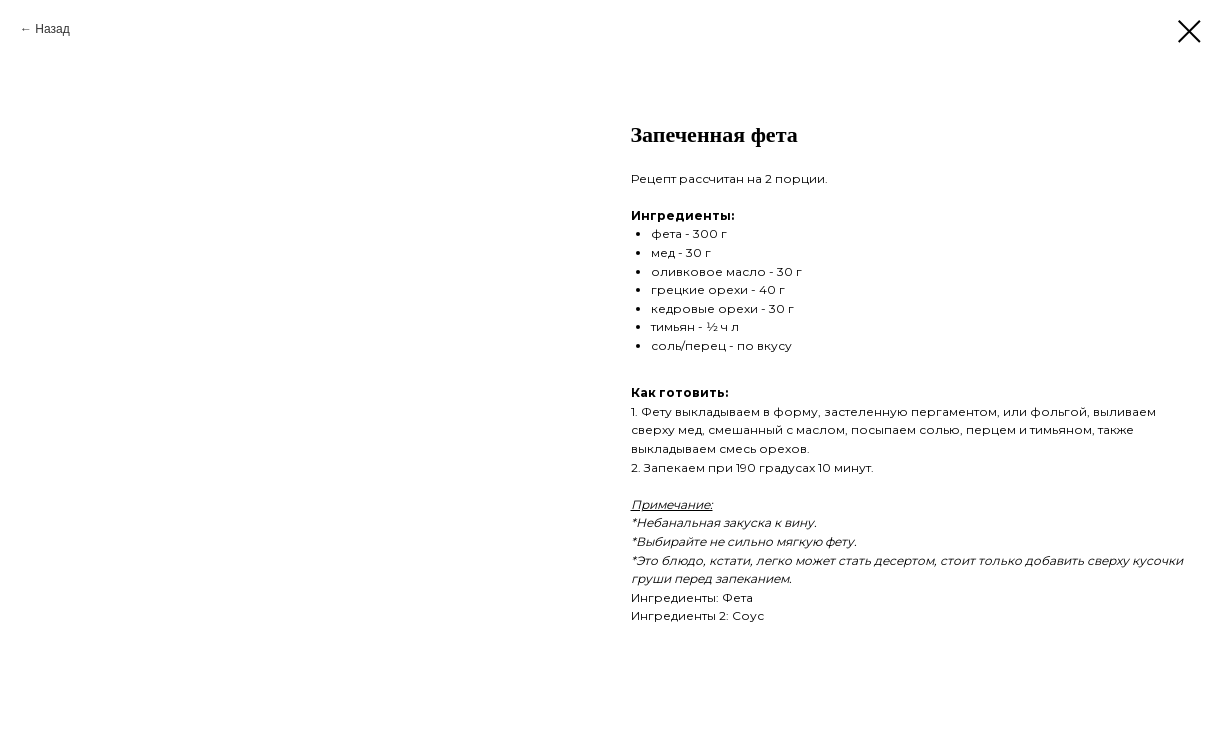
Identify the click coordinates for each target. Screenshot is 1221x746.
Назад (52, 29)
